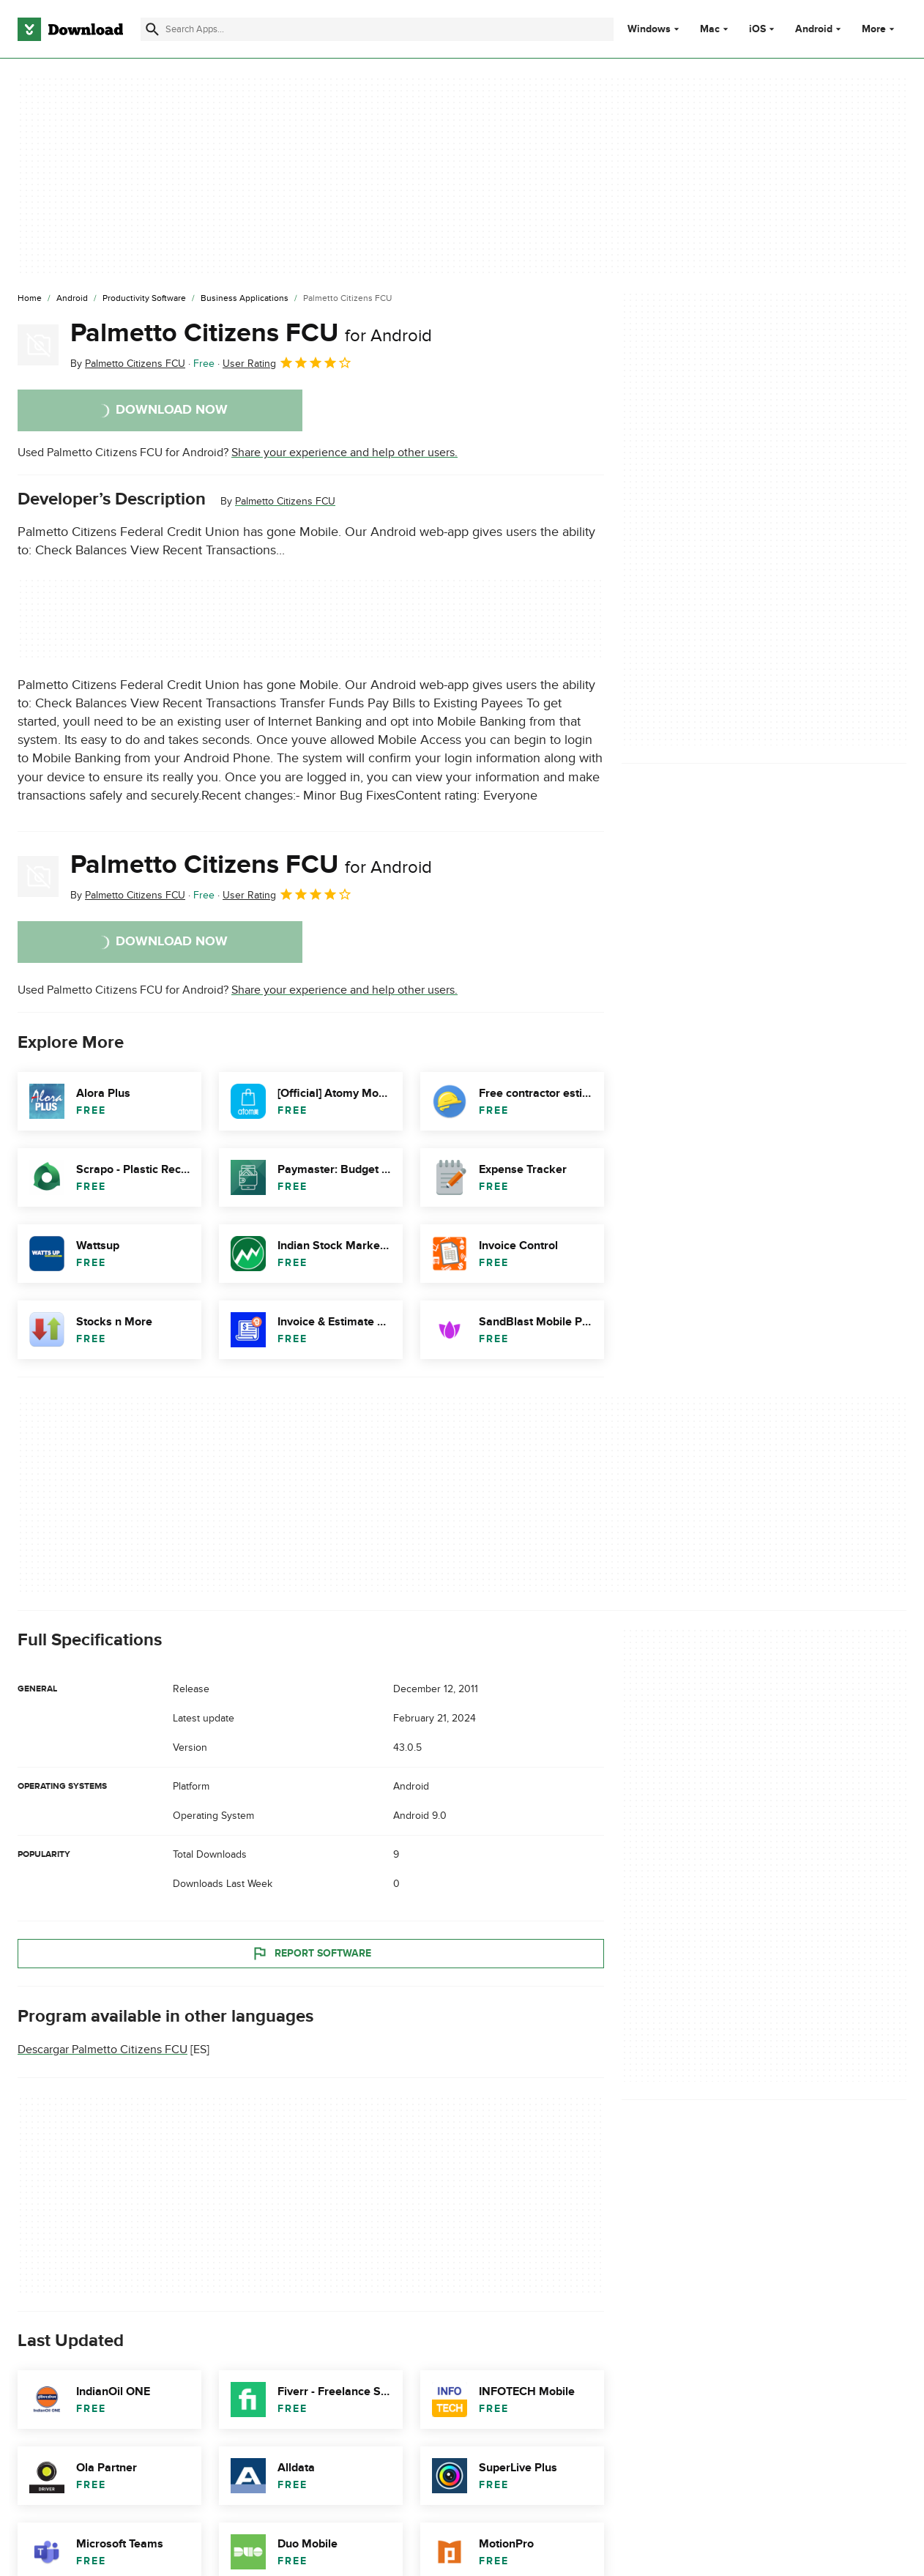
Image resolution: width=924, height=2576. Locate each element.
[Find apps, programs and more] (377, 29)
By (127, 363)
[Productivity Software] (144, 298)
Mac (710, 29)
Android (813, 29)
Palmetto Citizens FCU (251, 333)
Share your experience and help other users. (344, 452)
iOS (757, 29)
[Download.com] (70, 29)
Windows (649, 29)
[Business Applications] (244, 298)
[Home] (30, 298)
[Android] (72, 298)
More (880, 29)
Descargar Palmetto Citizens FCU (102, 2050)
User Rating (287, 362)
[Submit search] (152, 29)
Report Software (311, 1953)
